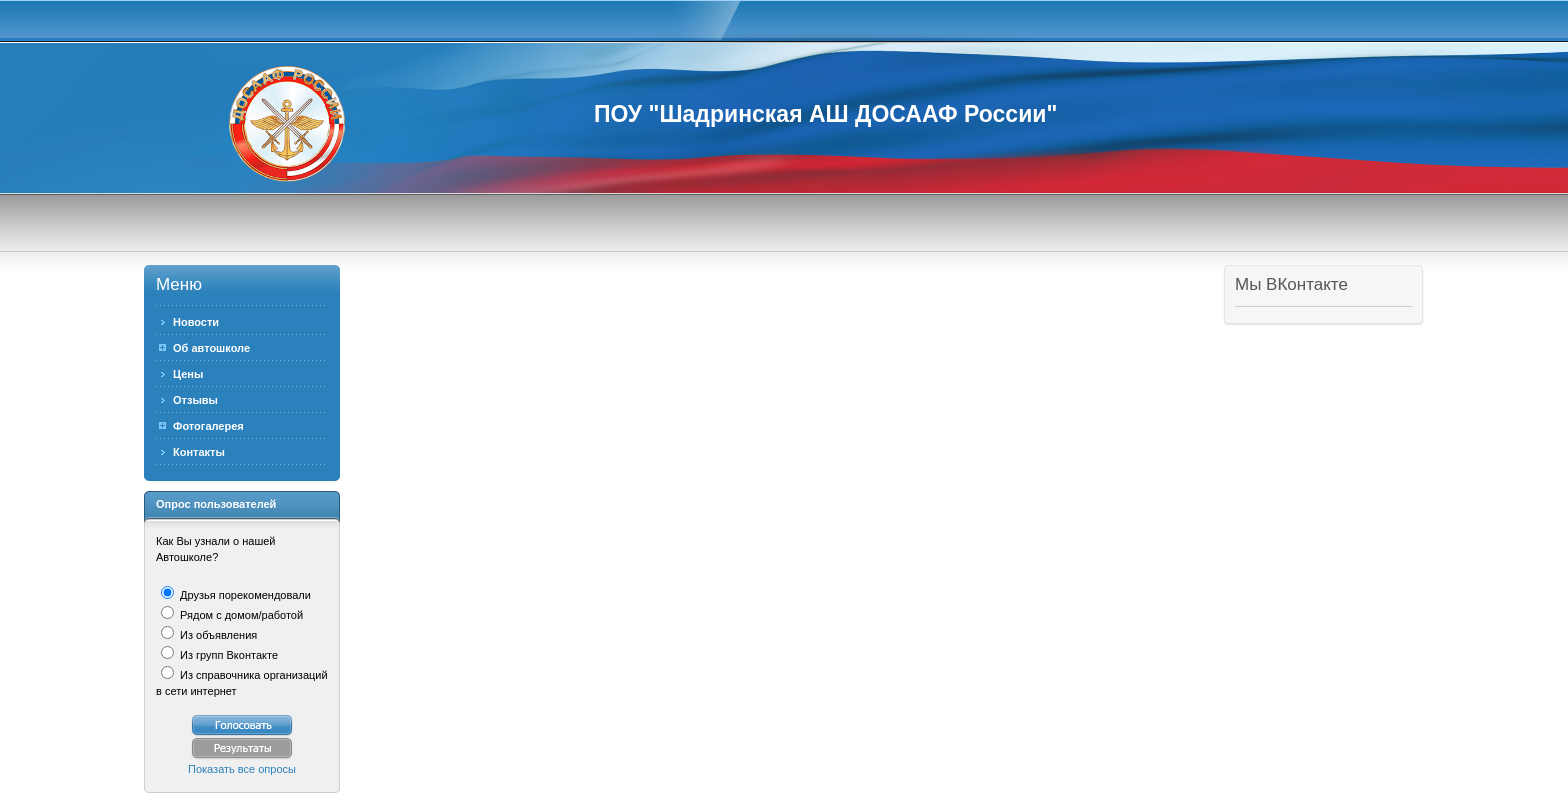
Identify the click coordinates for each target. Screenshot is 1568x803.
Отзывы (195, 400)
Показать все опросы (242, 769)
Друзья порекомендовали (244, 595)
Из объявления (217, 635)
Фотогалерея (208, 426)
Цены (188, 374)
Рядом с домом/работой (240, 615)
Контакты (199, 452)
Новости (196, 322)
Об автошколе (211, 348)
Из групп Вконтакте (227, 655)
